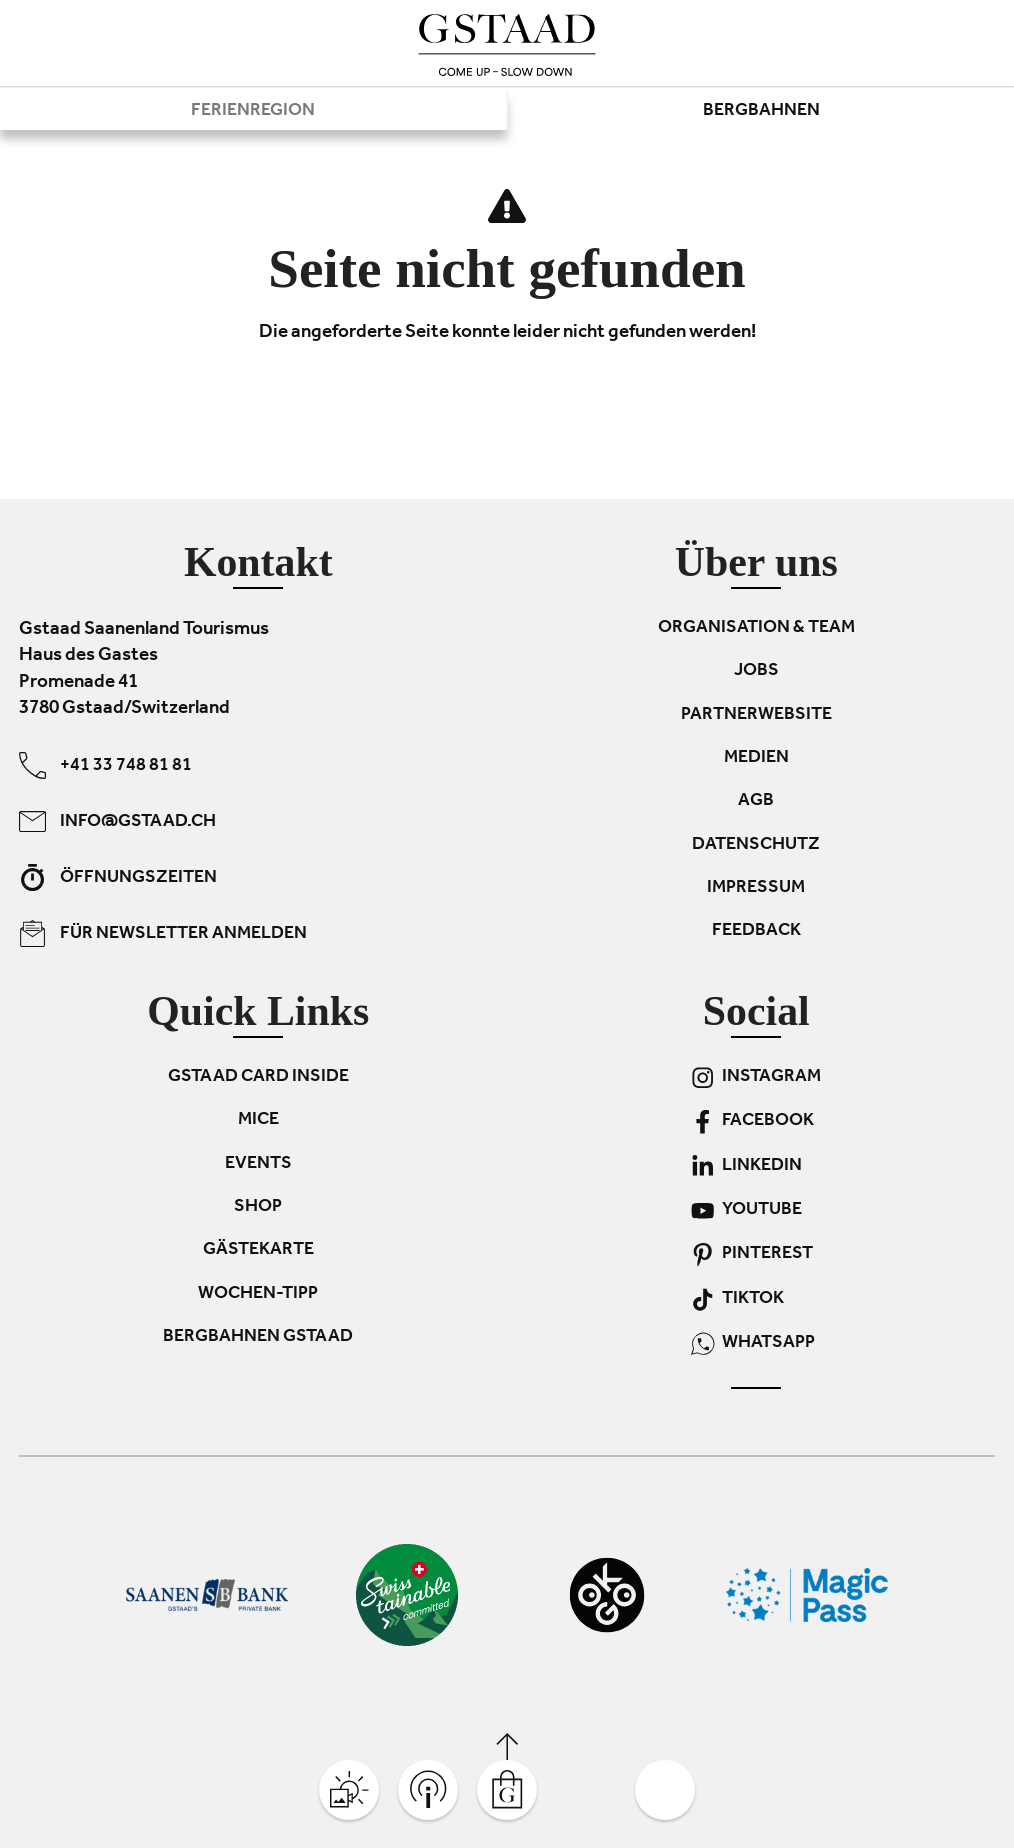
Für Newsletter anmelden (163, 933)
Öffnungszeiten (118, 877)
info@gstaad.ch (117, 821)
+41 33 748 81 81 (105, 765)
